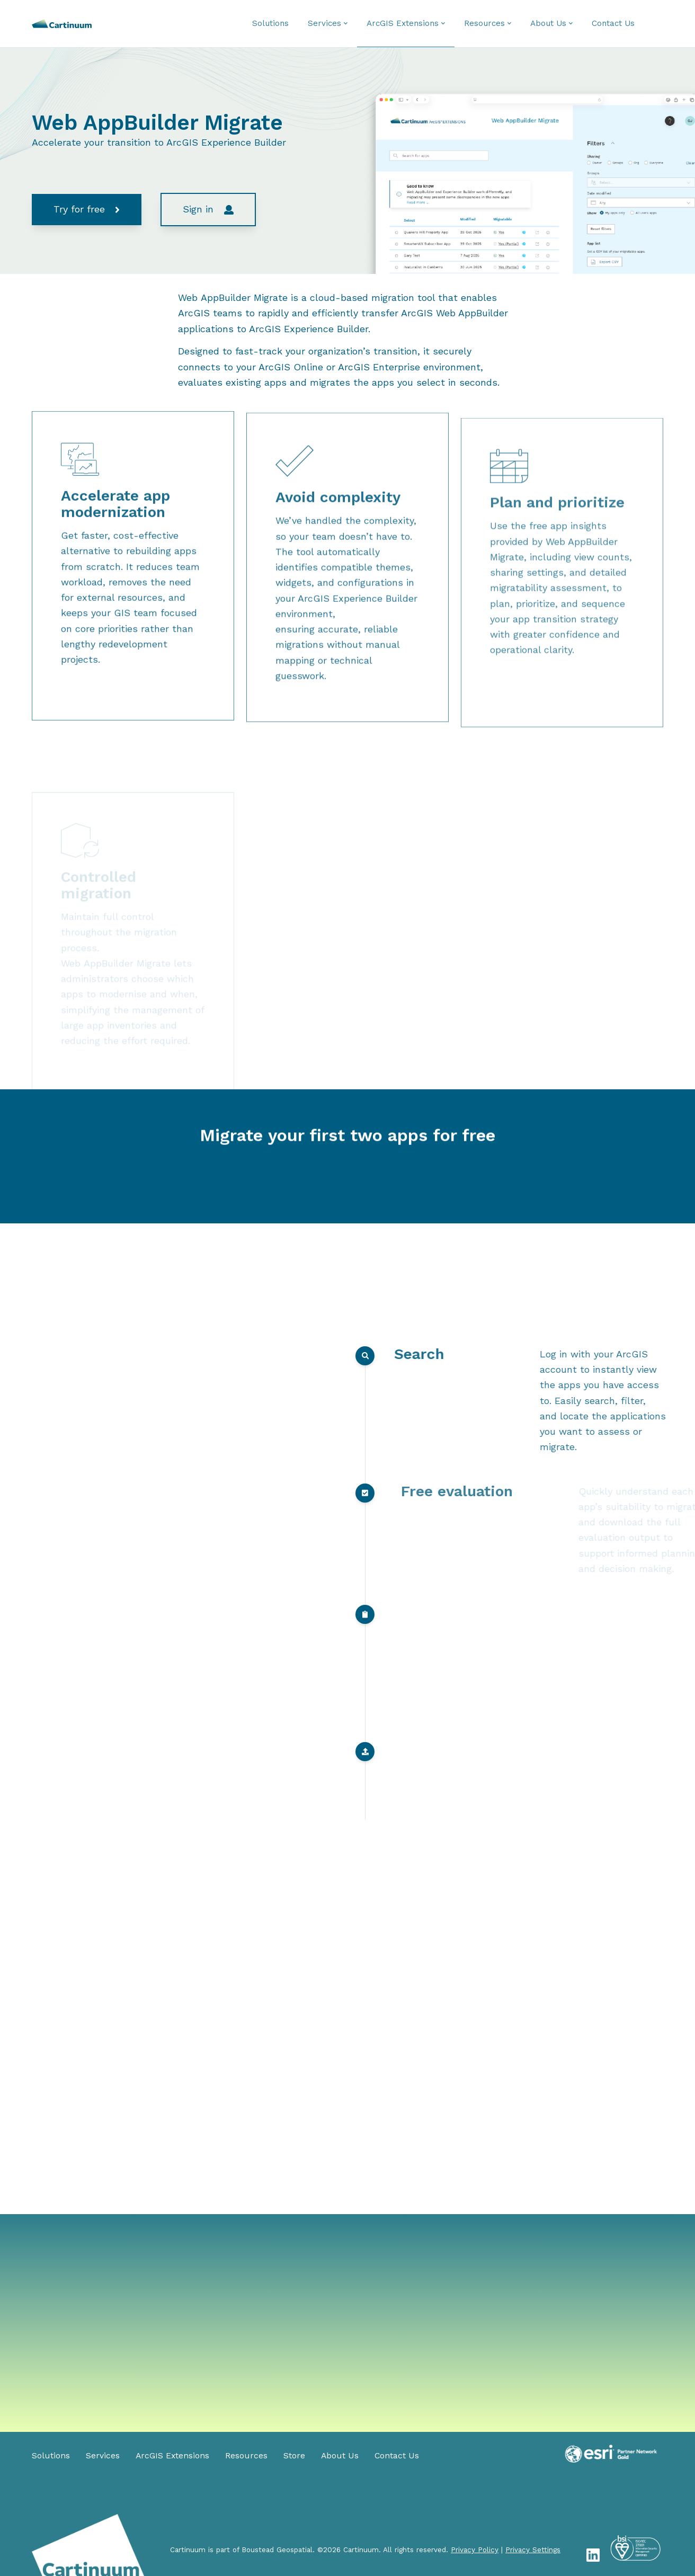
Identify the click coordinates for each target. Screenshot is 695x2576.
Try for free (86, 209)
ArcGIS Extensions (403, 23)
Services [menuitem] (103, 2455)
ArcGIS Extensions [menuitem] (172, 2455)
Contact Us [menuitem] (397, 2455)
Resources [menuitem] (246, 2455)
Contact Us (613, 23)
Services (324, 23)
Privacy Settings (532, 2549)
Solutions (270, 23)
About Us (548, 23)
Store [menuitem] (294, 2455)
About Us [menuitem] (340, 2455)
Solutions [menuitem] (51, 2455)
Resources (484, 23)
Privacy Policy (474, 2549)
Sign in (207, 209)
